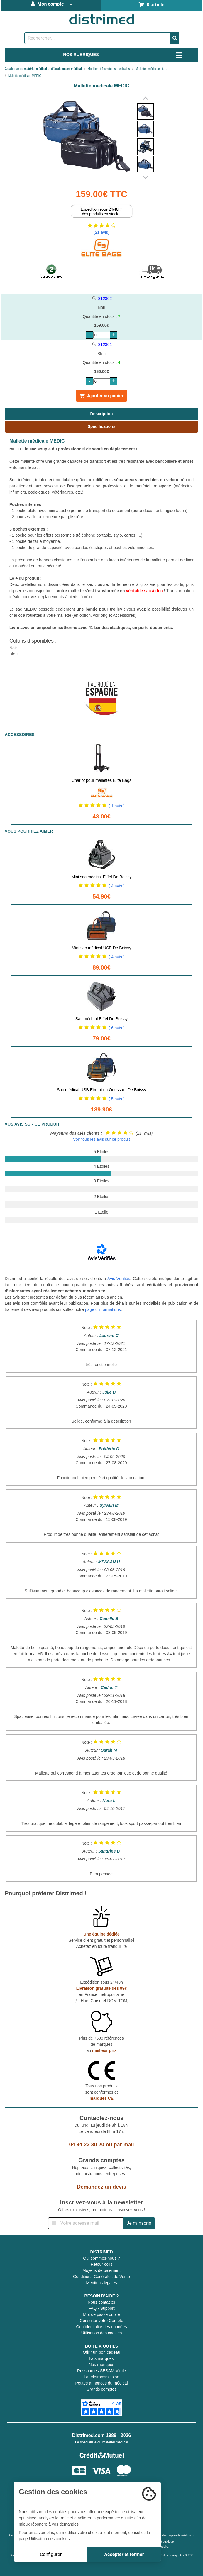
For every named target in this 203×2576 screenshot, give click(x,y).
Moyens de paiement (101, 2270)
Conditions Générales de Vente (101, 2276)
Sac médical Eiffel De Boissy (101, 1018)
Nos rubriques (101, 2364)
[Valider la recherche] (174, 38)
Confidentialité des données (101, 2326)
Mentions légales (101, 2282)
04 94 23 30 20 (86, 2145)
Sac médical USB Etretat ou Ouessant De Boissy (101, 1089)
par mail (124, 2145)
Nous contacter (101, 2302)
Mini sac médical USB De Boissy (101, 947)
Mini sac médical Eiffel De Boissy (101, 877)
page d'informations (103, 1309)
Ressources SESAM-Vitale (101, 2370)
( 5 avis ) (117, 1099)
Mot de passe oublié (101, 2314)
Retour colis (101, 2264)
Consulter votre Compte (101, 2320)
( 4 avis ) (117, 886)
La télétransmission (101, 2377)
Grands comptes (102, 2389)
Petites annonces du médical (101, 2383)
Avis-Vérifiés (118, 1278)
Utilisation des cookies (101, 2333)
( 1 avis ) (117, 806)
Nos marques (101, 2358)
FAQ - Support (101, 2308)
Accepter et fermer (124, 2554)
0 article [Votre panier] (151, 4)
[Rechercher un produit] (97, 38)
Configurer (51, 2554)
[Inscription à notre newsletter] (85, 2223)
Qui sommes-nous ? (101, 2258)
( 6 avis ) (117, 1028)
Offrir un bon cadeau (101, 2352)
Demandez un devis (101, 2187)
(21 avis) (101, 232)
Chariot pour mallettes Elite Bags (101, 780)
